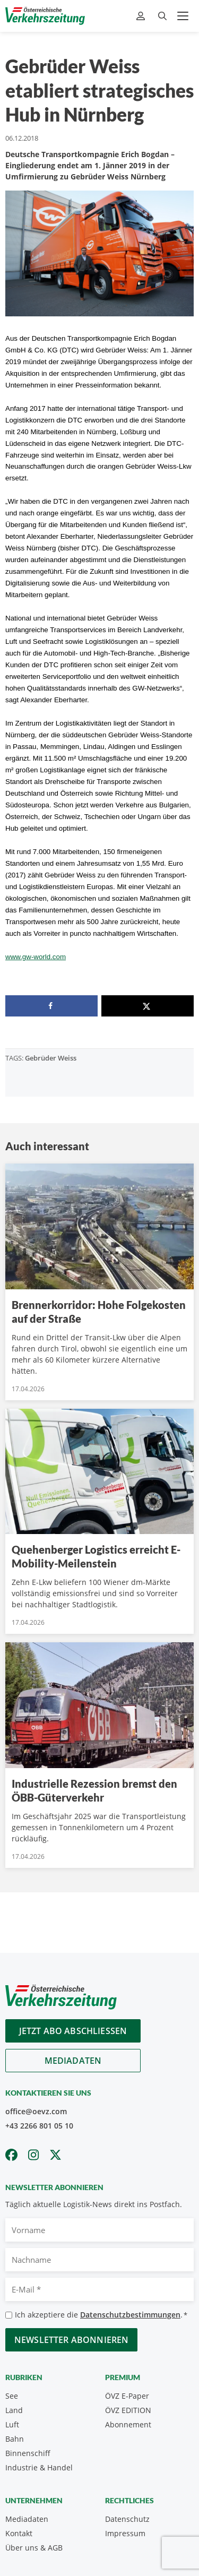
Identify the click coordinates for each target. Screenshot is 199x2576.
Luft (12, 2424)
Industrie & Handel (39, 2467)
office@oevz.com (36, 2111)
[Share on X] (147, 1005)
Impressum (125, 2533)
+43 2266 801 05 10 (39, 2126)
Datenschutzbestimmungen (130, 2315)
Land (14, 2410)
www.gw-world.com (35, 957)
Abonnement (128, 2424)
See (11, 2396)
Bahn (14, 2439)
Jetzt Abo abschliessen (73, 2031)
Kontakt (18, 2533)
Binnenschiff (27, 2453)
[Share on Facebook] (51, 1005)
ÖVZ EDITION (128, 2410)
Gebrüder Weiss (50, 1058)
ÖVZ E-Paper (127, 2396)
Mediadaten (73, 2060)
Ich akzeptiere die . (101, 2315)
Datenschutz (127, 2519)
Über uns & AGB (34, 2548)
